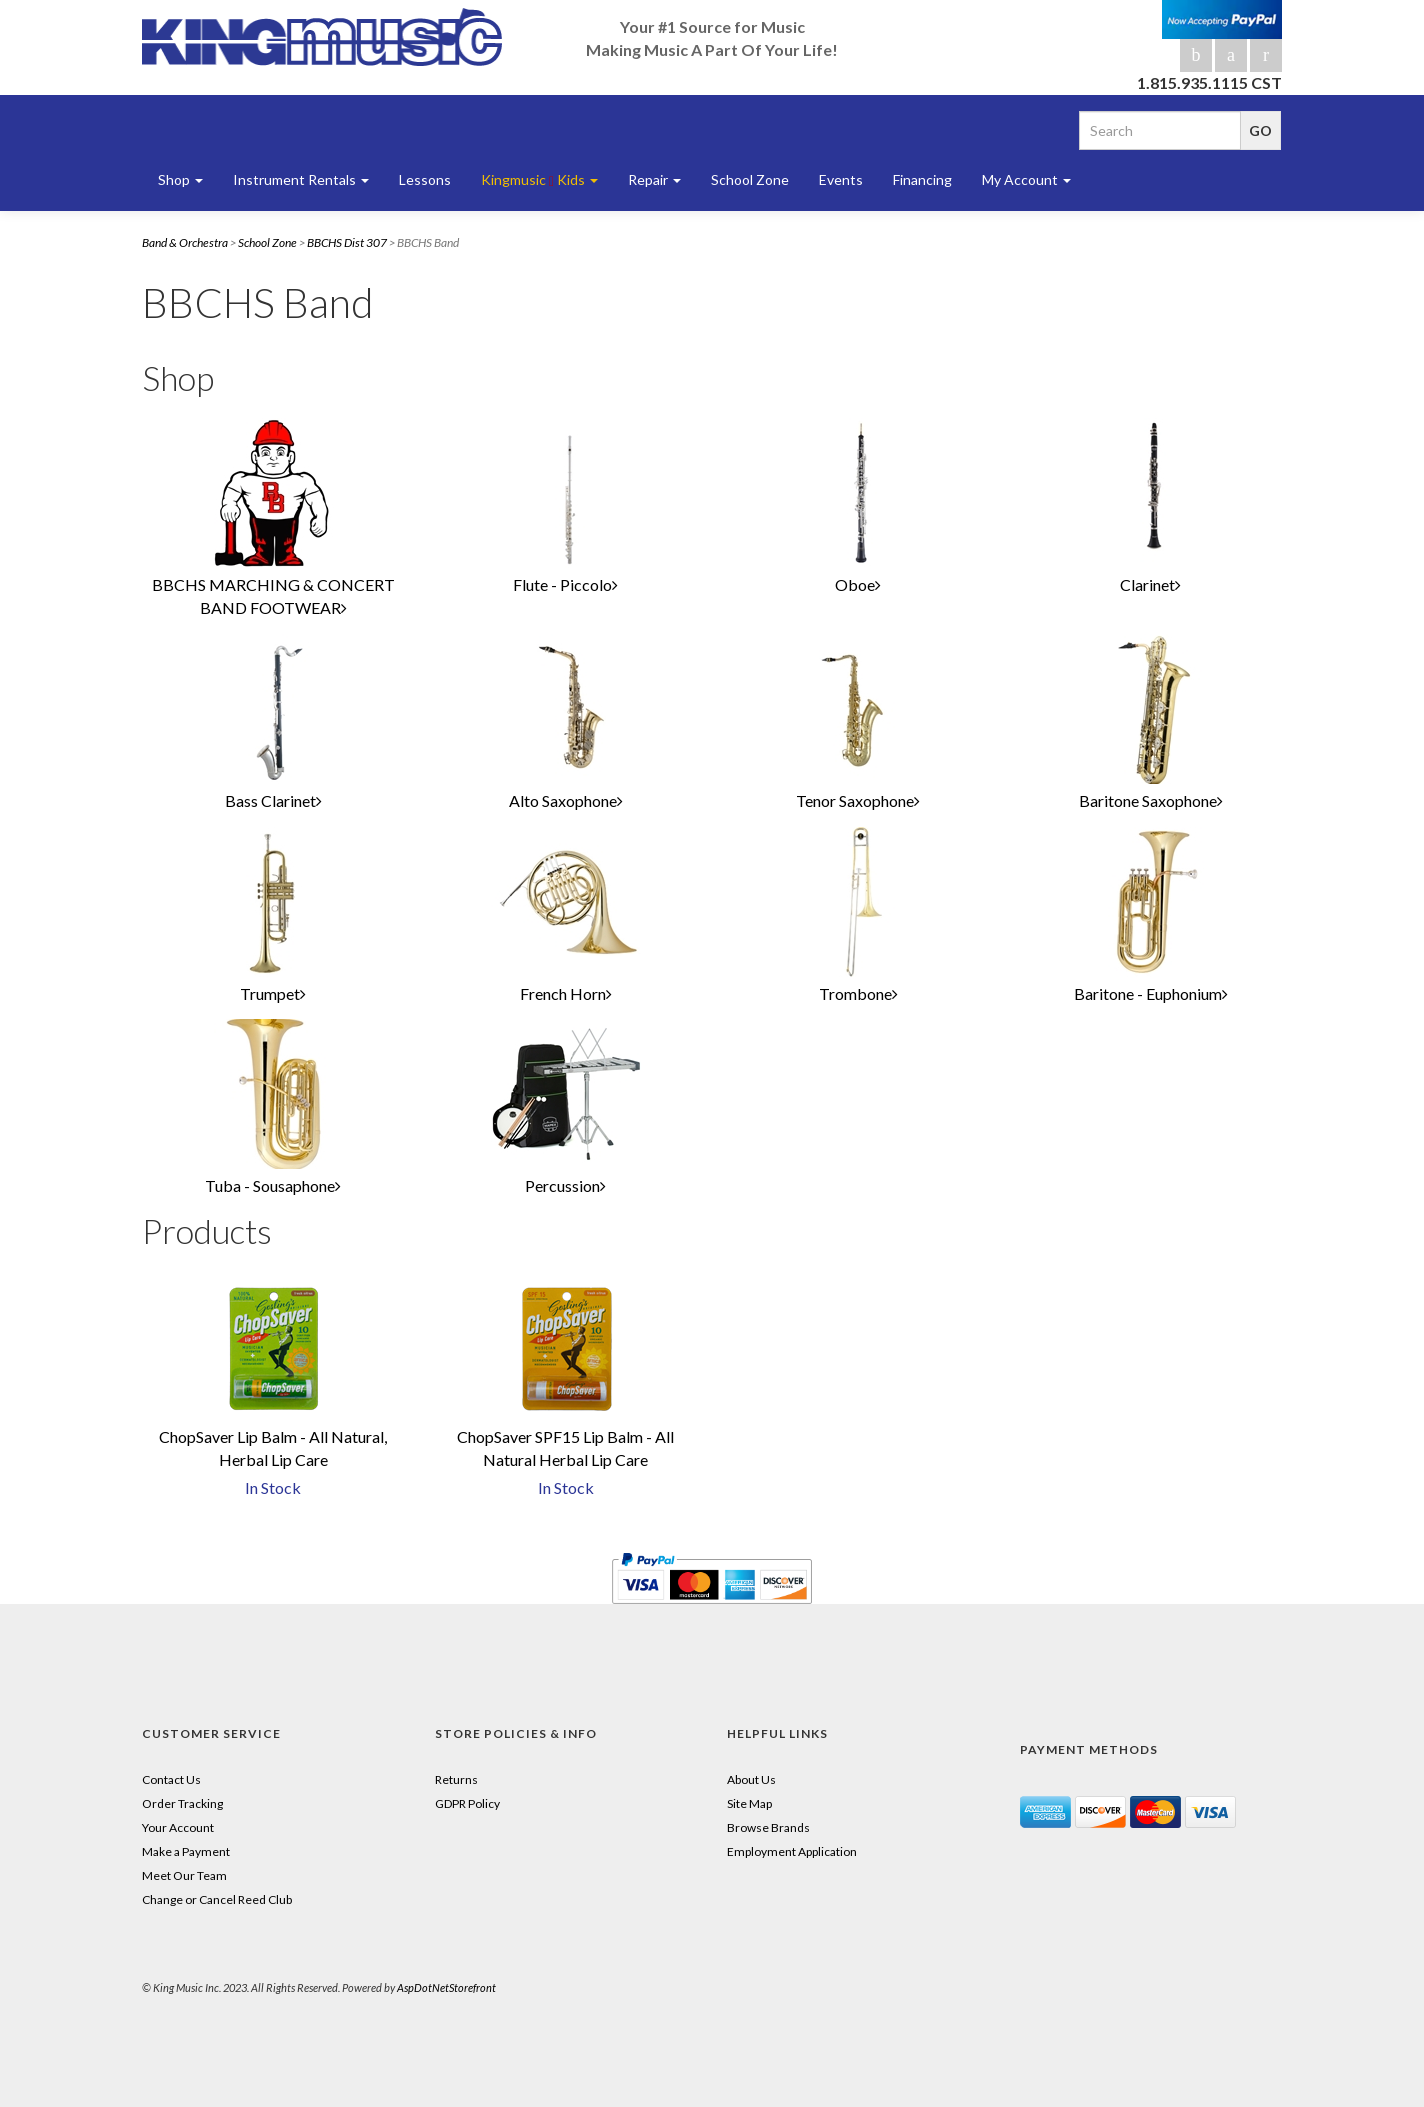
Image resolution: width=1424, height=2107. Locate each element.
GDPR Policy (467, 1803)
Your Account (178, 1827)
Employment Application (792, 1851)
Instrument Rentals (301, 179)
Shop (180, 179)
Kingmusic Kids (539, 180)
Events (841, 179)
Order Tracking (182, 1803)
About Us (751, 1779)
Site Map (749, 1803)
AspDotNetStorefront (446, 1987)
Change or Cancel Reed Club (217, 1899)
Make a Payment (186, 1851)
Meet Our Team (184, 1875)
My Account (1026, 179)
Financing (922, 179)
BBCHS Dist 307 (347, 242)
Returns (456, 1779)
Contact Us (171, 1779)
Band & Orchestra (185, 242)
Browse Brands (768, 1827)
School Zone (750, 179)
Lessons (425, 179)
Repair (654, 179)
